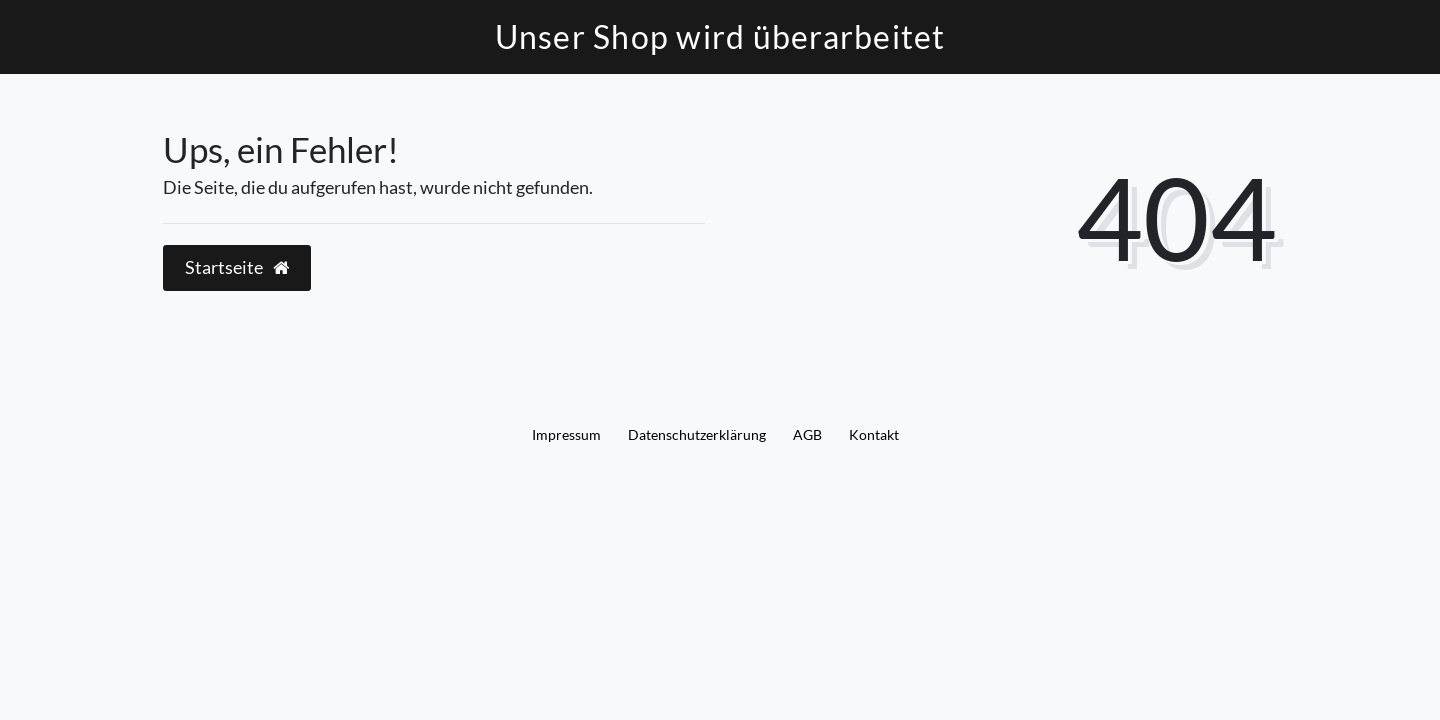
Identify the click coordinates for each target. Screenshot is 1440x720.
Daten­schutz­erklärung (697, 434)
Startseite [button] (237, 267)
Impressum (566, 434)
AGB (807, 434)
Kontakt (874, 434)
